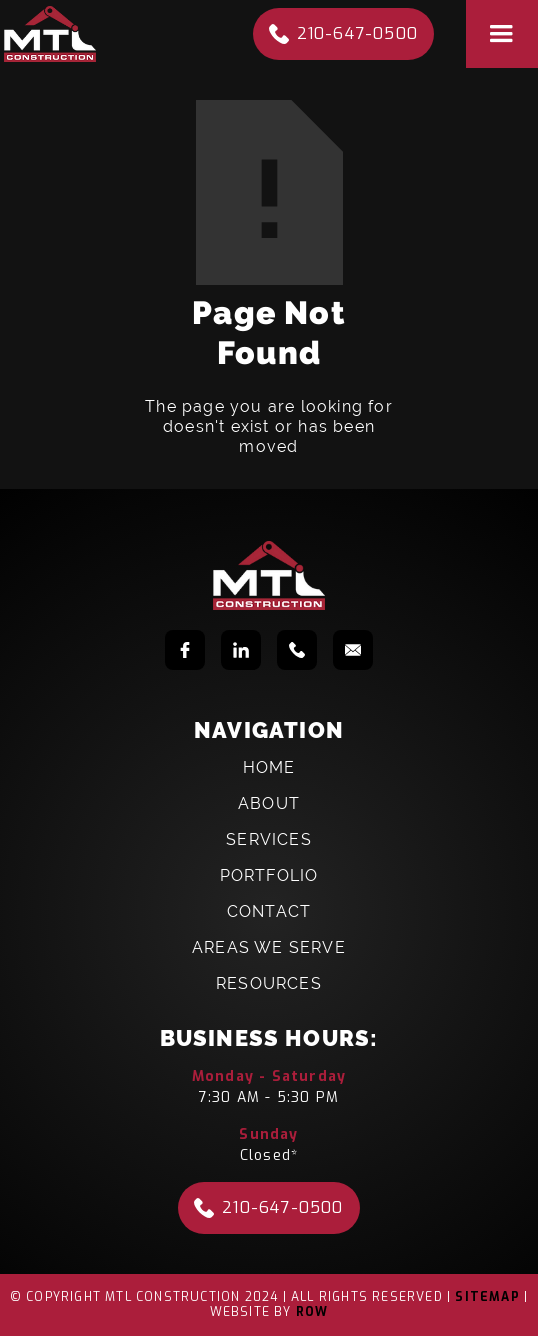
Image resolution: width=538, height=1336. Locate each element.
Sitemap (487, 1297)
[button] (502, 34)
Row (312, 1312)
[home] (50, 34)
